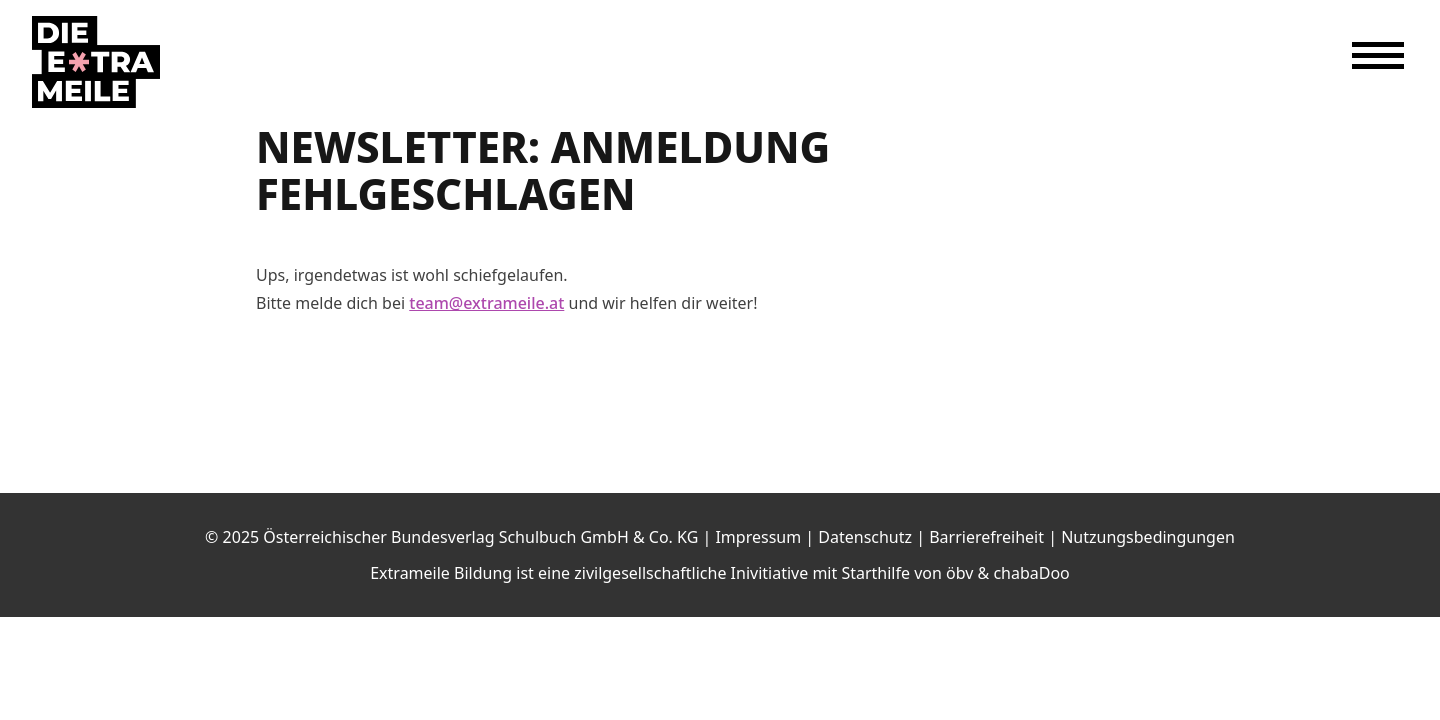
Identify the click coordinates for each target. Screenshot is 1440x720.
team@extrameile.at (486, 303)
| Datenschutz (860, 537)
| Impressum (753, 537)
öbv (959, 573)
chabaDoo (1031, 573)
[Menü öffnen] (1378, 55)
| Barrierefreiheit (982, 537)
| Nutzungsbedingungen (1141, 537)
